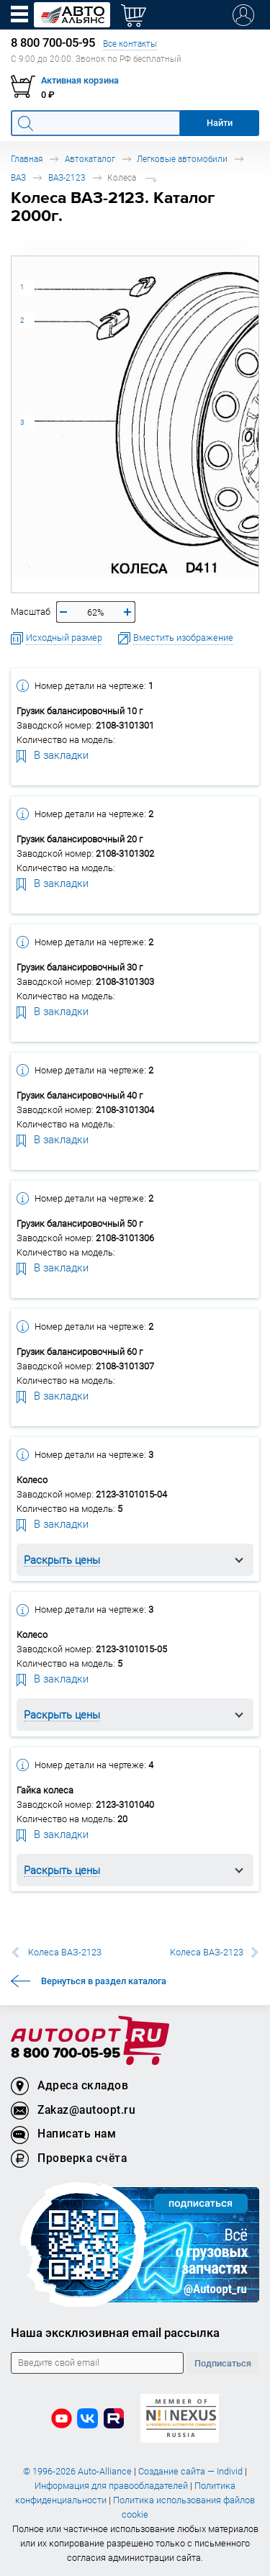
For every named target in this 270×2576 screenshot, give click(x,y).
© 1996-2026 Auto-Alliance (77, 2471)
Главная (26, 158)
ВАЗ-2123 (67, 177)
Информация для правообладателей (111, 2486)
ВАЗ (18, 177)
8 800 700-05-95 (65, 2054)
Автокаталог (90, 158)
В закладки (53, 754)
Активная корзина (80, 80)
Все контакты (130, 43)
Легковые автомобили (182, 158)
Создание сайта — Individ (190, 2471)
